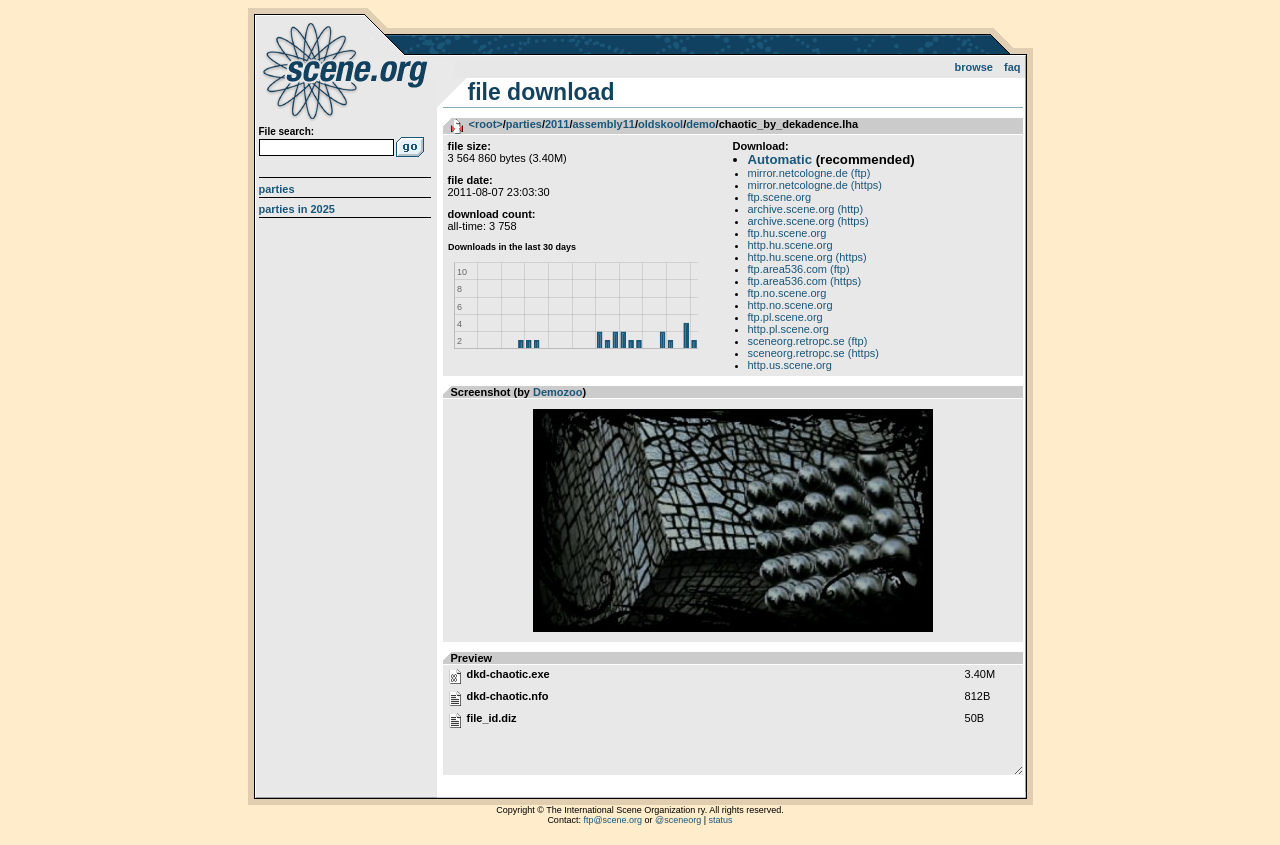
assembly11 (603, 124)
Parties (277, 189)
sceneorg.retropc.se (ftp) (808, 341)
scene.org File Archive (347, 70)
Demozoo (558, 392)
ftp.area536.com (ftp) (799, 269)
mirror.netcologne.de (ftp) (809, 173)
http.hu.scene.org (790, 245)
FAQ (1012, 67)
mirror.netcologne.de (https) (815, 185)
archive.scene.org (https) (808, 221)
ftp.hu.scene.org (787, 233)
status (721, 820)
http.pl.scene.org (788, 329)
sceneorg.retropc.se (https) (813, 353)
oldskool (660, 124)
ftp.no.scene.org (787, 293)
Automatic (780, 159)
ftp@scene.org (612, 820)
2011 (557, 124)
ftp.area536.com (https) (805, 281)
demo (700, 124)
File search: (287, 131)
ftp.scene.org (780, 197)
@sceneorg (678, 820)
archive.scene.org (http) (806, 209)
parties (524, 124)
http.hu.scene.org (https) (807, 257)
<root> (486, 124)
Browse (973, 67)
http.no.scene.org (790, 305)
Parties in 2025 (297, 209)
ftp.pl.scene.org (785, 317)
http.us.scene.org (790, 365)
